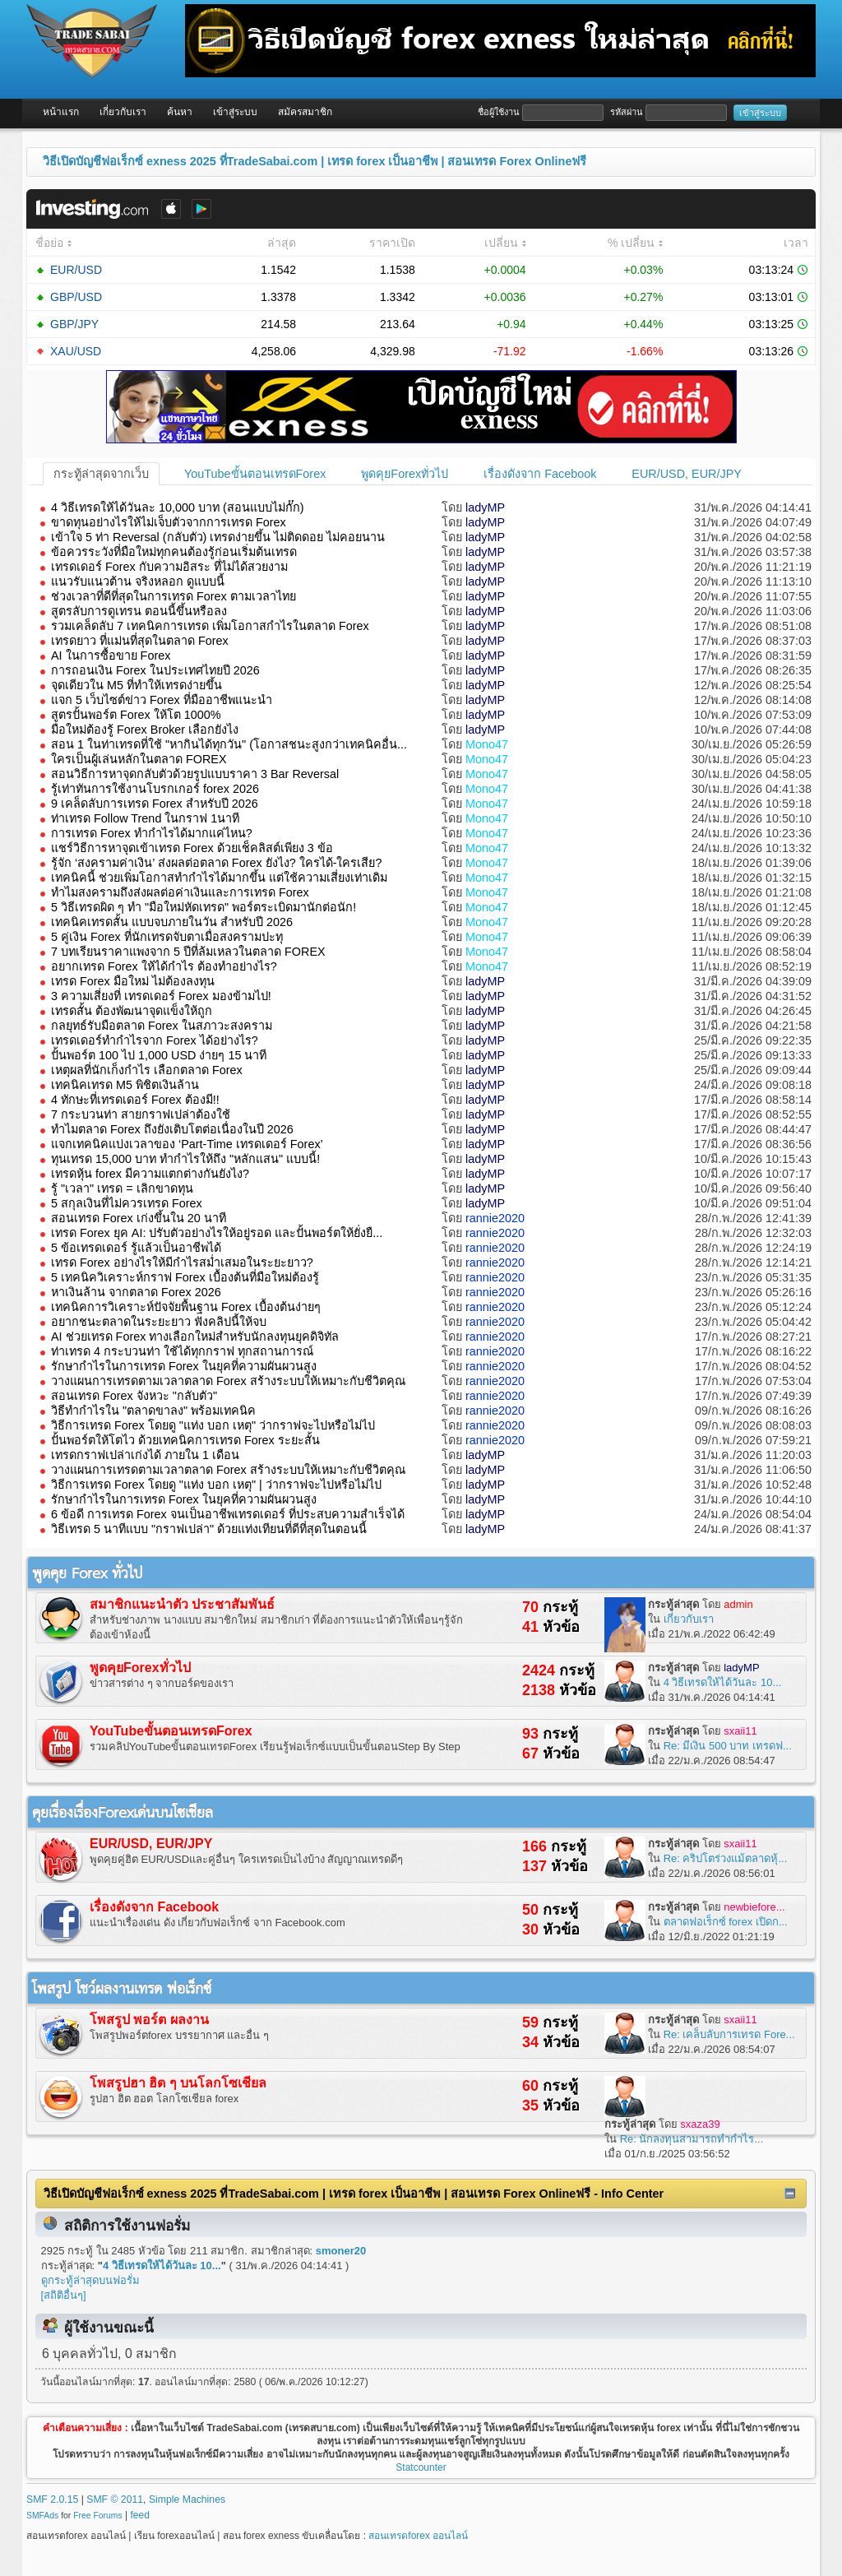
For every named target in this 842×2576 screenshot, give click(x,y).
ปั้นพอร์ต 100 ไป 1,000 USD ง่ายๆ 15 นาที (158, 1055)
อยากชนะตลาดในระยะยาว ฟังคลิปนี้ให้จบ (158, 1321)
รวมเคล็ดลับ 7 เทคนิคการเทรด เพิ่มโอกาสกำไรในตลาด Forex (210, 625)
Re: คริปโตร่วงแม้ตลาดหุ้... (726, 1858)
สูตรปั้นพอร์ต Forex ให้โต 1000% (136, 714)
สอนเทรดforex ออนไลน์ (418, 2535)
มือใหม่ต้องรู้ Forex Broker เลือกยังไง (144, 729)
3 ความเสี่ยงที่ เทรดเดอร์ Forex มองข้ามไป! (161, 996)
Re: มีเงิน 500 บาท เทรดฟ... (728, 1746)
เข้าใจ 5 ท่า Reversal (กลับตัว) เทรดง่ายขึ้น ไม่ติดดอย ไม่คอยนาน (218, 537)
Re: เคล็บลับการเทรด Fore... (729, 2034)
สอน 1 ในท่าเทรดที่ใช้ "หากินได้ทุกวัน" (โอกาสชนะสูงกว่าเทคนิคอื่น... (229, 744)
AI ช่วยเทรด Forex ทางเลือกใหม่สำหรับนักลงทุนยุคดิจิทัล (195, 1336)
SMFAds (42, 2515)
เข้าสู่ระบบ (235, 112)
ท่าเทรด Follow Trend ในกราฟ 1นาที (145, 818)
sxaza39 (699, 2124)
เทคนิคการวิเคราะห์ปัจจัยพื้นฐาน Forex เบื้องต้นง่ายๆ (186, 1306)
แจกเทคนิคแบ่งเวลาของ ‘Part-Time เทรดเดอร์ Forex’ (187, 1144)
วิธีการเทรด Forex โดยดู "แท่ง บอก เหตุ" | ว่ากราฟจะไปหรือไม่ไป (216, 1484)
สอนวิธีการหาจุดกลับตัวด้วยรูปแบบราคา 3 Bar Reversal (195, 774)
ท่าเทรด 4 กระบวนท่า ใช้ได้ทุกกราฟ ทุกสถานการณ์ (182, 1351)
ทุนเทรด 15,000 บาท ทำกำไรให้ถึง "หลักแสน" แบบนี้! (185, 1158)
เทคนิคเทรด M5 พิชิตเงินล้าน (125, 1084)
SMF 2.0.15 (52, 2499)
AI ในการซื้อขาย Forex (110, 655)
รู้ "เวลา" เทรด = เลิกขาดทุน (122, 1188)
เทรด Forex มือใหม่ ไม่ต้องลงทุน (133, 981)
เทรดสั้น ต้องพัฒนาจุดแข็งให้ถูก (131, 1010)
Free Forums (97, 2515)
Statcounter (421, 2467)
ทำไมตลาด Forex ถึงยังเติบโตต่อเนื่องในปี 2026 (172, 1129)
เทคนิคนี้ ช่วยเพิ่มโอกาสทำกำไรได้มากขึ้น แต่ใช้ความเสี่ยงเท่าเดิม (219, 877)
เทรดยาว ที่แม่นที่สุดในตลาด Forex (140, 640)
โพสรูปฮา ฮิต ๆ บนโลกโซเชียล (178, 2083)
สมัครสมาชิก (305, 112)
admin (738, 1604)
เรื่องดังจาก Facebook (539, 473)
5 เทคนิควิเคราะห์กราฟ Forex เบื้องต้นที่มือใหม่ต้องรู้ (185, 1277)
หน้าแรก (61, 112)
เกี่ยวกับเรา (122, 112)
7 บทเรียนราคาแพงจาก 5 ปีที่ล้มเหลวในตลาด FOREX (188, 951)
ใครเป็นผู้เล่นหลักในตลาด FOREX (139, 759)
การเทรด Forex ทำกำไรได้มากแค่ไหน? (151, 833)
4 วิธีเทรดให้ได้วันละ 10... (723, 1682)
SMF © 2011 (114, 2499)
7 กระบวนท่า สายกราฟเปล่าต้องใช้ (140, 1114)
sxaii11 (740, 1731)
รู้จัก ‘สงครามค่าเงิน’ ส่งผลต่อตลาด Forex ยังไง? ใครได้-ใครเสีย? (216, 862)
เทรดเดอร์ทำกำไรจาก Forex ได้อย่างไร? (154, 1040)
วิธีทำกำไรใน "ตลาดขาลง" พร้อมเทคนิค (153, 1410)
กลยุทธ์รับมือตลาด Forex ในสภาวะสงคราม (161, 1025)
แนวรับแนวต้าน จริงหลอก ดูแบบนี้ (137, 581)
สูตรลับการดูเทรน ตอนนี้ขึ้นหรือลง (139, 611)
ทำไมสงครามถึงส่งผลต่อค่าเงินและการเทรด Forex (180, 892)
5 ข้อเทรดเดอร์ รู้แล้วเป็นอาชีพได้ (136, 1247)
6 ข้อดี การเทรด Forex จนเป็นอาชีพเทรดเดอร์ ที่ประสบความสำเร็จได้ (228, 1514)
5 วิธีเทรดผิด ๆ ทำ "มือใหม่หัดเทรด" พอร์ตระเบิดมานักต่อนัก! (203, 907)
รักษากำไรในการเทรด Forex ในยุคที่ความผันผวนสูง (184, 1366)
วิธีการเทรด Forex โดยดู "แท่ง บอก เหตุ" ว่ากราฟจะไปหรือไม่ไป (213, 1425)
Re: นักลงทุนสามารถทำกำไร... (692, 2139)
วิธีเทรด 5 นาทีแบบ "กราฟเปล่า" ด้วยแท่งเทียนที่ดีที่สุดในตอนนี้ (209, 1529)
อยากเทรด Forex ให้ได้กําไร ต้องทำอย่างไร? (164, 966)
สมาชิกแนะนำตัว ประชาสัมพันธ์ (182, 1604)
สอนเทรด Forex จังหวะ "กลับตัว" (134, 1395)
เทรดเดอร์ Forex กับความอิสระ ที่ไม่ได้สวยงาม (169, 566)
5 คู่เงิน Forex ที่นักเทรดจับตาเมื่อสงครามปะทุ (167, 936)
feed (140, 2515)
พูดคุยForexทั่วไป (404, 473)
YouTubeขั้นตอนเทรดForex (255, 473)
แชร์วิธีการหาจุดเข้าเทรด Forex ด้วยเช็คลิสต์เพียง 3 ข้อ (192, 848)
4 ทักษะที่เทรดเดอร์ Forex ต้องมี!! (135, 1099)
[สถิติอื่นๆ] (63, 2295)
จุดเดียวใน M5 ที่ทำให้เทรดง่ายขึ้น (136, 685)
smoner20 (341, 2251)
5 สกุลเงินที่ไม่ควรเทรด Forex (126, 1203)
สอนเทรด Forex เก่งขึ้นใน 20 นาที (138, 1218)
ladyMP (485, 507)
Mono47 (486, 744)
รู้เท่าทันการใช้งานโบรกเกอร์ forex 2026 (155, 788)
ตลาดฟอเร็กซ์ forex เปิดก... (726, 1922)
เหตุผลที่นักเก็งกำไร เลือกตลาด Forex (147, 1070)
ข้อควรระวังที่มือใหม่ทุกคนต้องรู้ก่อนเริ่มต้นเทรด (174, 551)
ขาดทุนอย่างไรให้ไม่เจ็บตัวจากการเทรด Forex (168, 522)
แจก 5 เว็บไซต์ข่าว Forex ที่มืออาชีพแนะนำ (161, 700)
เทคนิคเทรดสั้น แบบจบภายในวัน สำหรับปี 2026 (172, 922)
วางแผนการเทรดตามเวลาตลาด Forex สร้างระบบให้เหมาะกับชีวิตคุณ (228, 1381)
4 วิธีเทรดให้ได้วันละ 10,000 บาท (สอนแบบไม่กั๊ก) (177, 507)
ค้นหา (179, 112)
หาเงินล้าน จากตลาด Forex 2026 (136, 1292)
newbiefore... (754, 1907)
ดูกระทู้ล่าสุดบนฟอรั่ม (90, 2280)
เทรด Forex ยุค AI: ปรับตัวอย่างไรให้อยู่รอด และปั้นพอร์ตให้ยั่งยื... (216, 1232)
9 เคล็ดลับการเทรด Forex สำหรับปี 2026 (154, 803)
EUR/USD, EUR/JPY (687, 473)
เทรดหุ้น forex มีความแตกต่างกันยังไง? (150, 1173)
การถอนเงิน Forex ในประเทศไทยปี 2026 (155, 670)
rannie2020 (495, 1218)
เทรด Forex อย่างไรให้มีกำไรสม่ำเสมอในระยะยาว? (182, 1262)
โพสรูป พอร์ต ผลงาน (149, 2020)
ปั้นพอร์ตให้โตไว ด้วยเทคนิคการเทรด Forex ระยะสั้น (185, 1440)
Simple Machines (187, 2499)
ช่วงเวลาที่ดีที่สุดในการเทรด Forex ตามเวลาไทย (173, 596)
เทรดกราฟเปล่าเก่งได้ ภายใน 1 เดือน (145, 1455)
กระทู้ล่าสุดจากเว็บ (101, 473)
